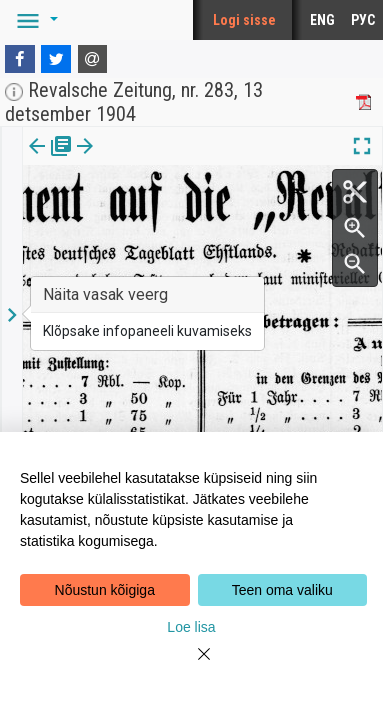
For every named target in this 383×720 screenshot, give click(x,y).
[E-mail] (93, 59)
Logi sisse (244, 20)
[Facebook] (20, 59)
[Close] (192, 666)
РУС (363, 20)
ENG (322, 20)
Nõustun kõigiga (105, 590)
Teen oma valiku (282, 590)
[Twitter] (56, 59)
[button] (34, 20)
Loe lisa (191, 627)
